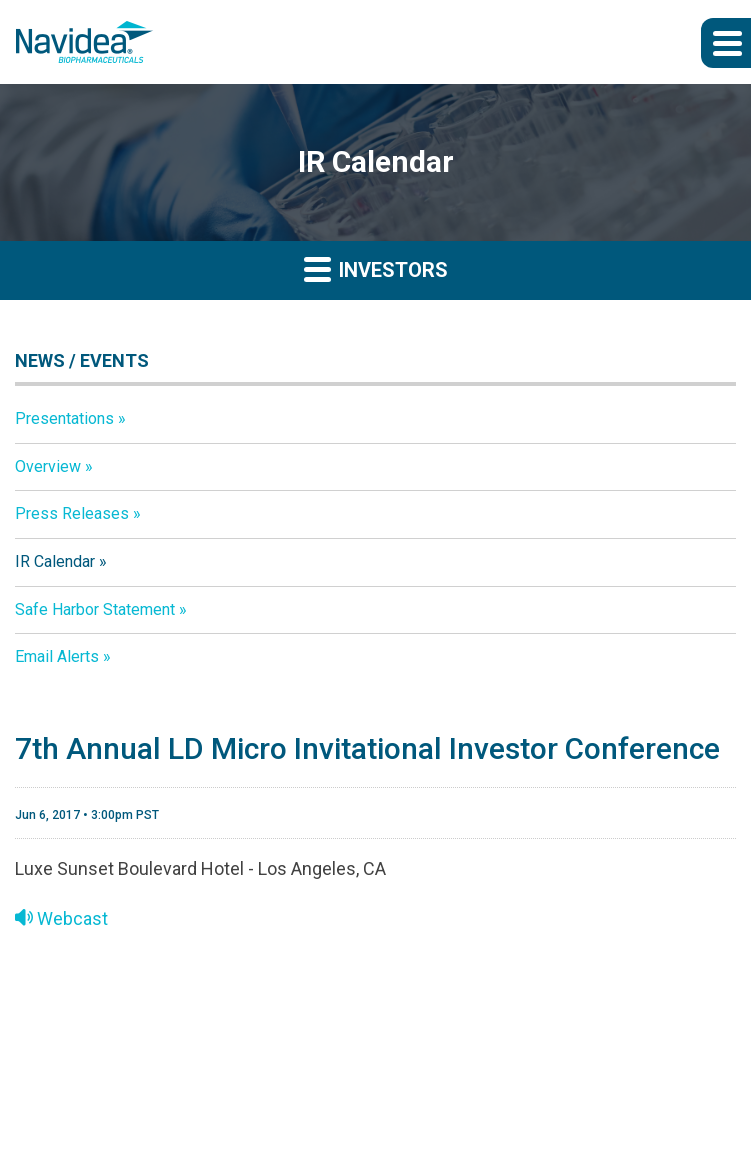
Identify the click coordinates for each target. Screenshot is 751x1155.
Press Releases (72, 513)
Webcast (61, 918)
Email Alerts (57, 656)
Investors (376, 268)
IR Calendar (55, 561)
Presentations (64, 418)
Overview (48, 466)
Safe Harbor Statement (95, 609)
